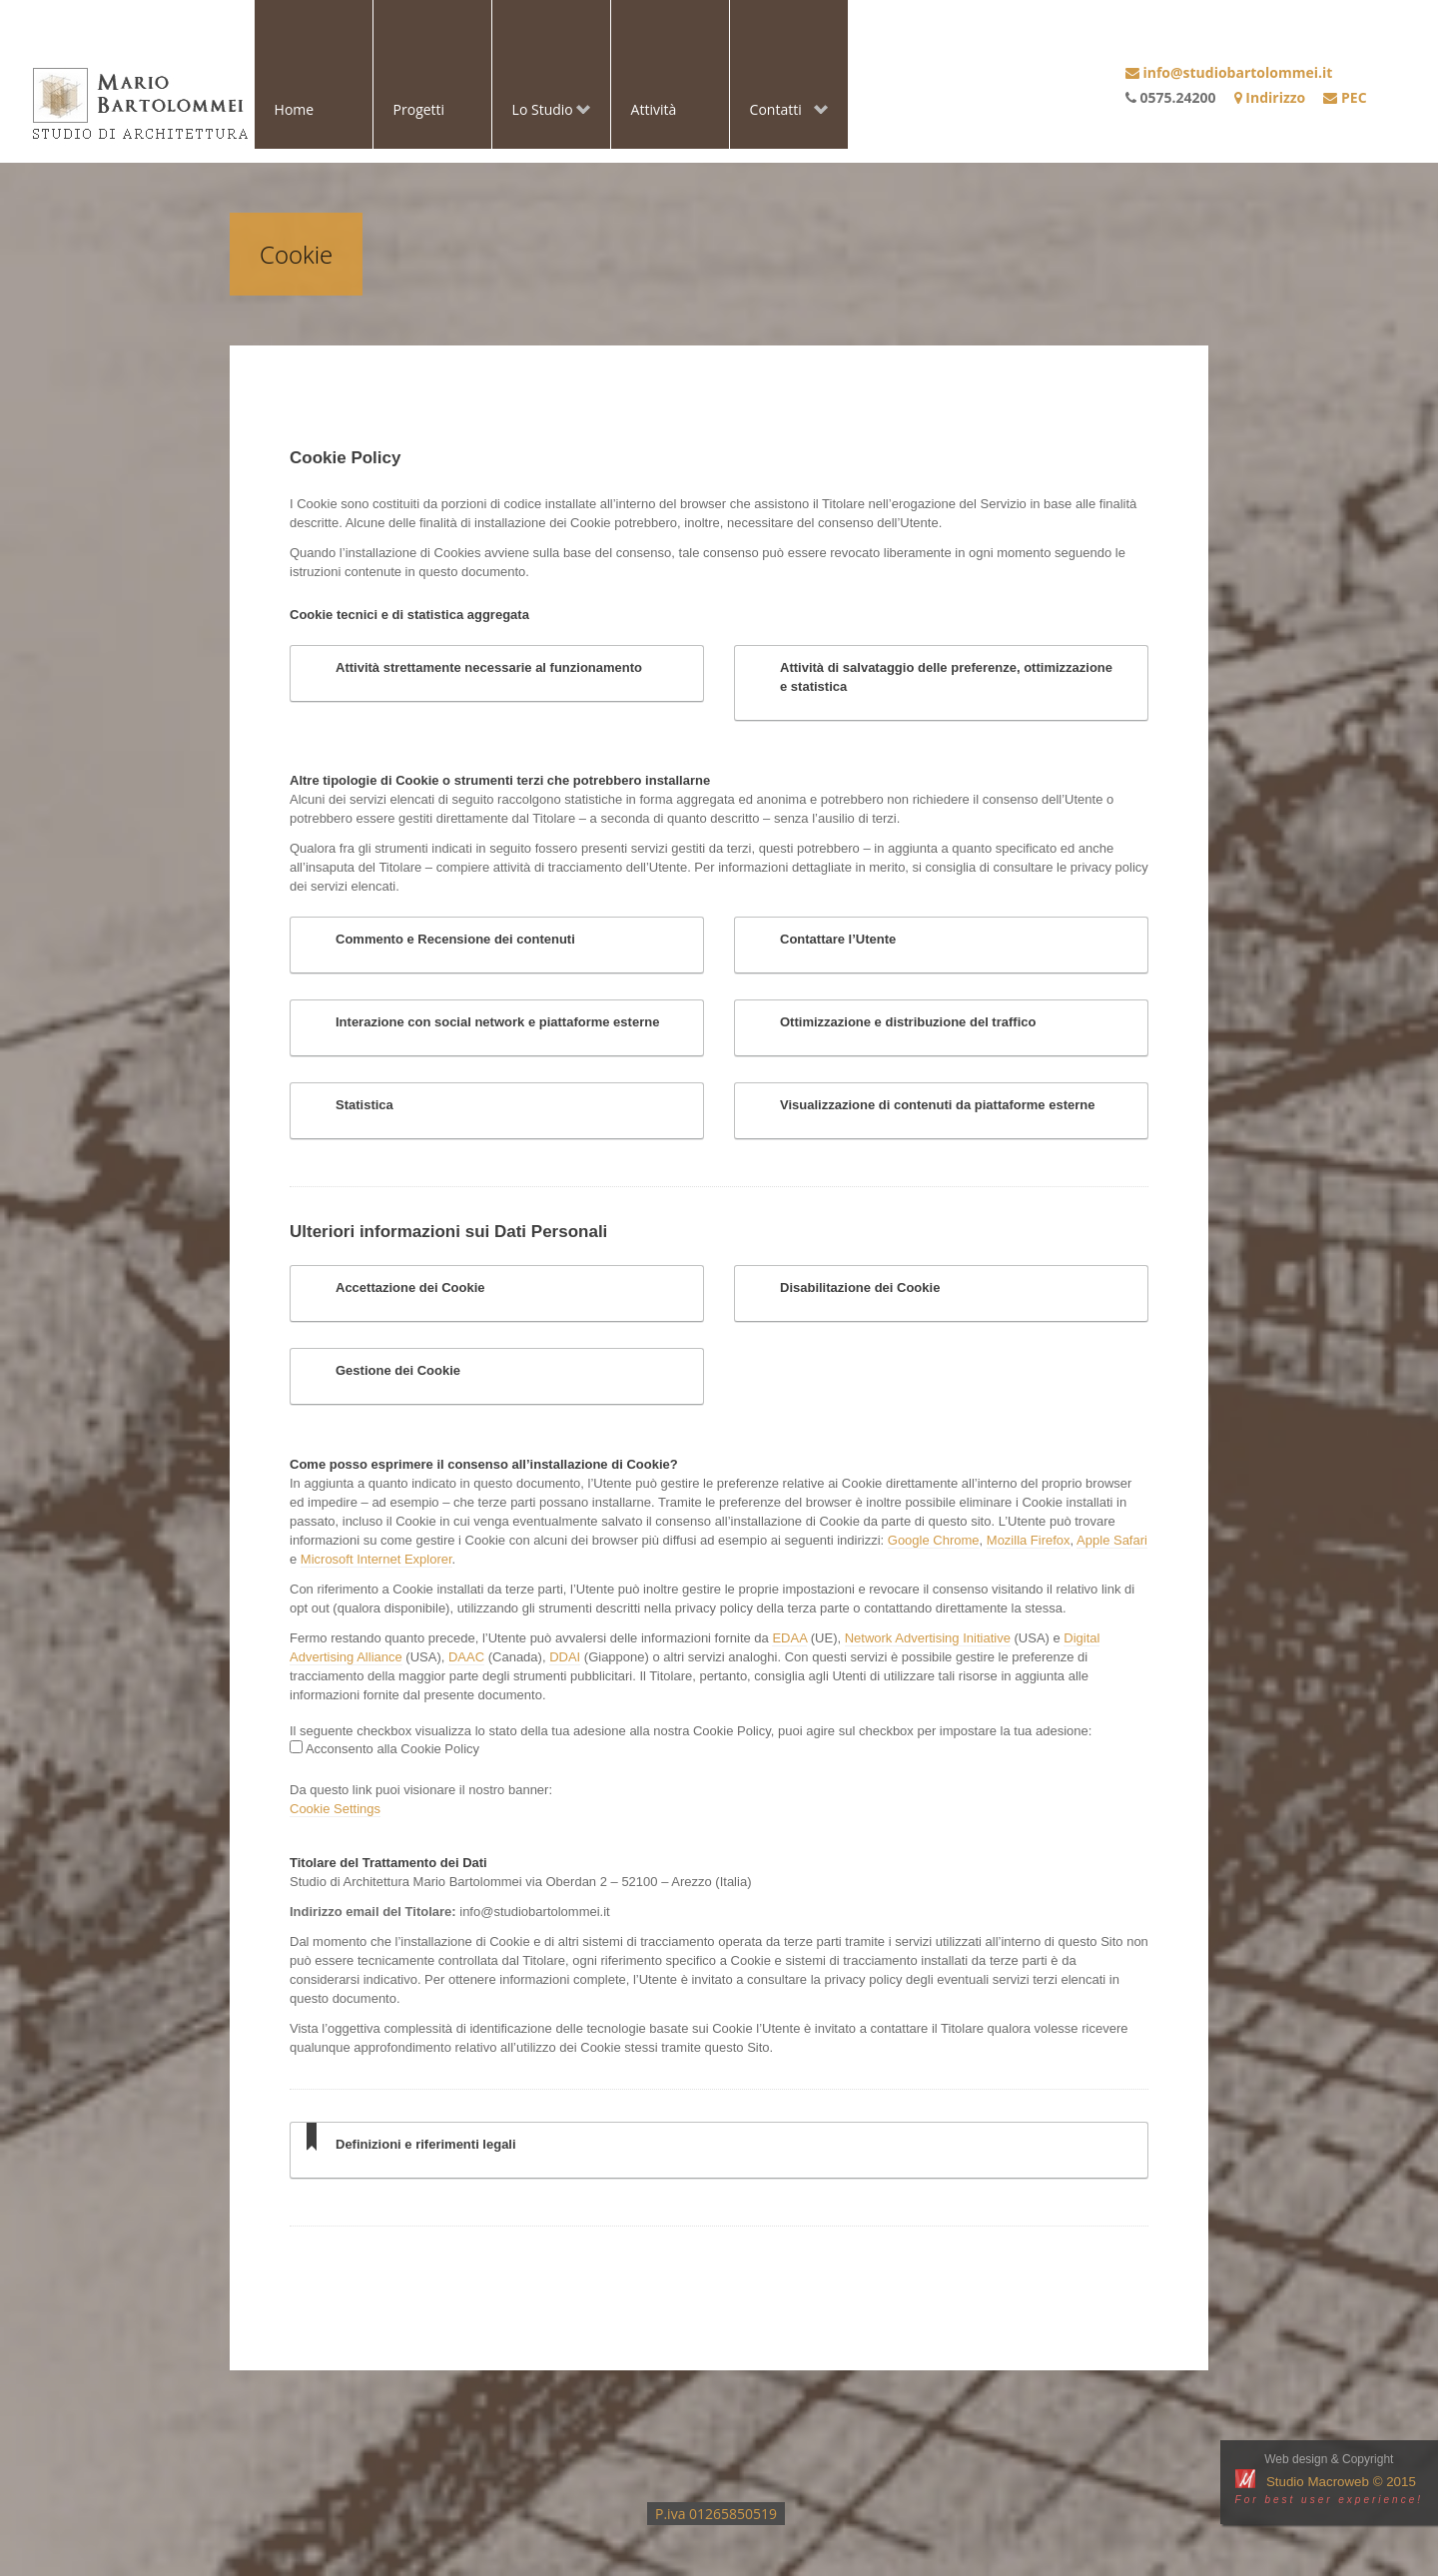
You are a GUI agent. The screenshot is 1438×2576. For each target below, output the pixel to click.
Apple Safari (1112, 1540)
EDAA (789, 1637)
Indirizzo (1270, 97)
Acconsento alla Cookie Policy (391, 1748)
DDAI (564, 1656)
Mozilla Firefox (1029, 1540)
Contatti (779, 111)
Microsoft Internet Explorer (376, 1559)
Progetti (419, 109)
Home (295, 109)
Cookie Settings (335, 1808)
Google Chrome (934, 1540)
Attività (654, 109)
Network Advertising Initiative (928, 1637)
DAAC (466, 1656)
